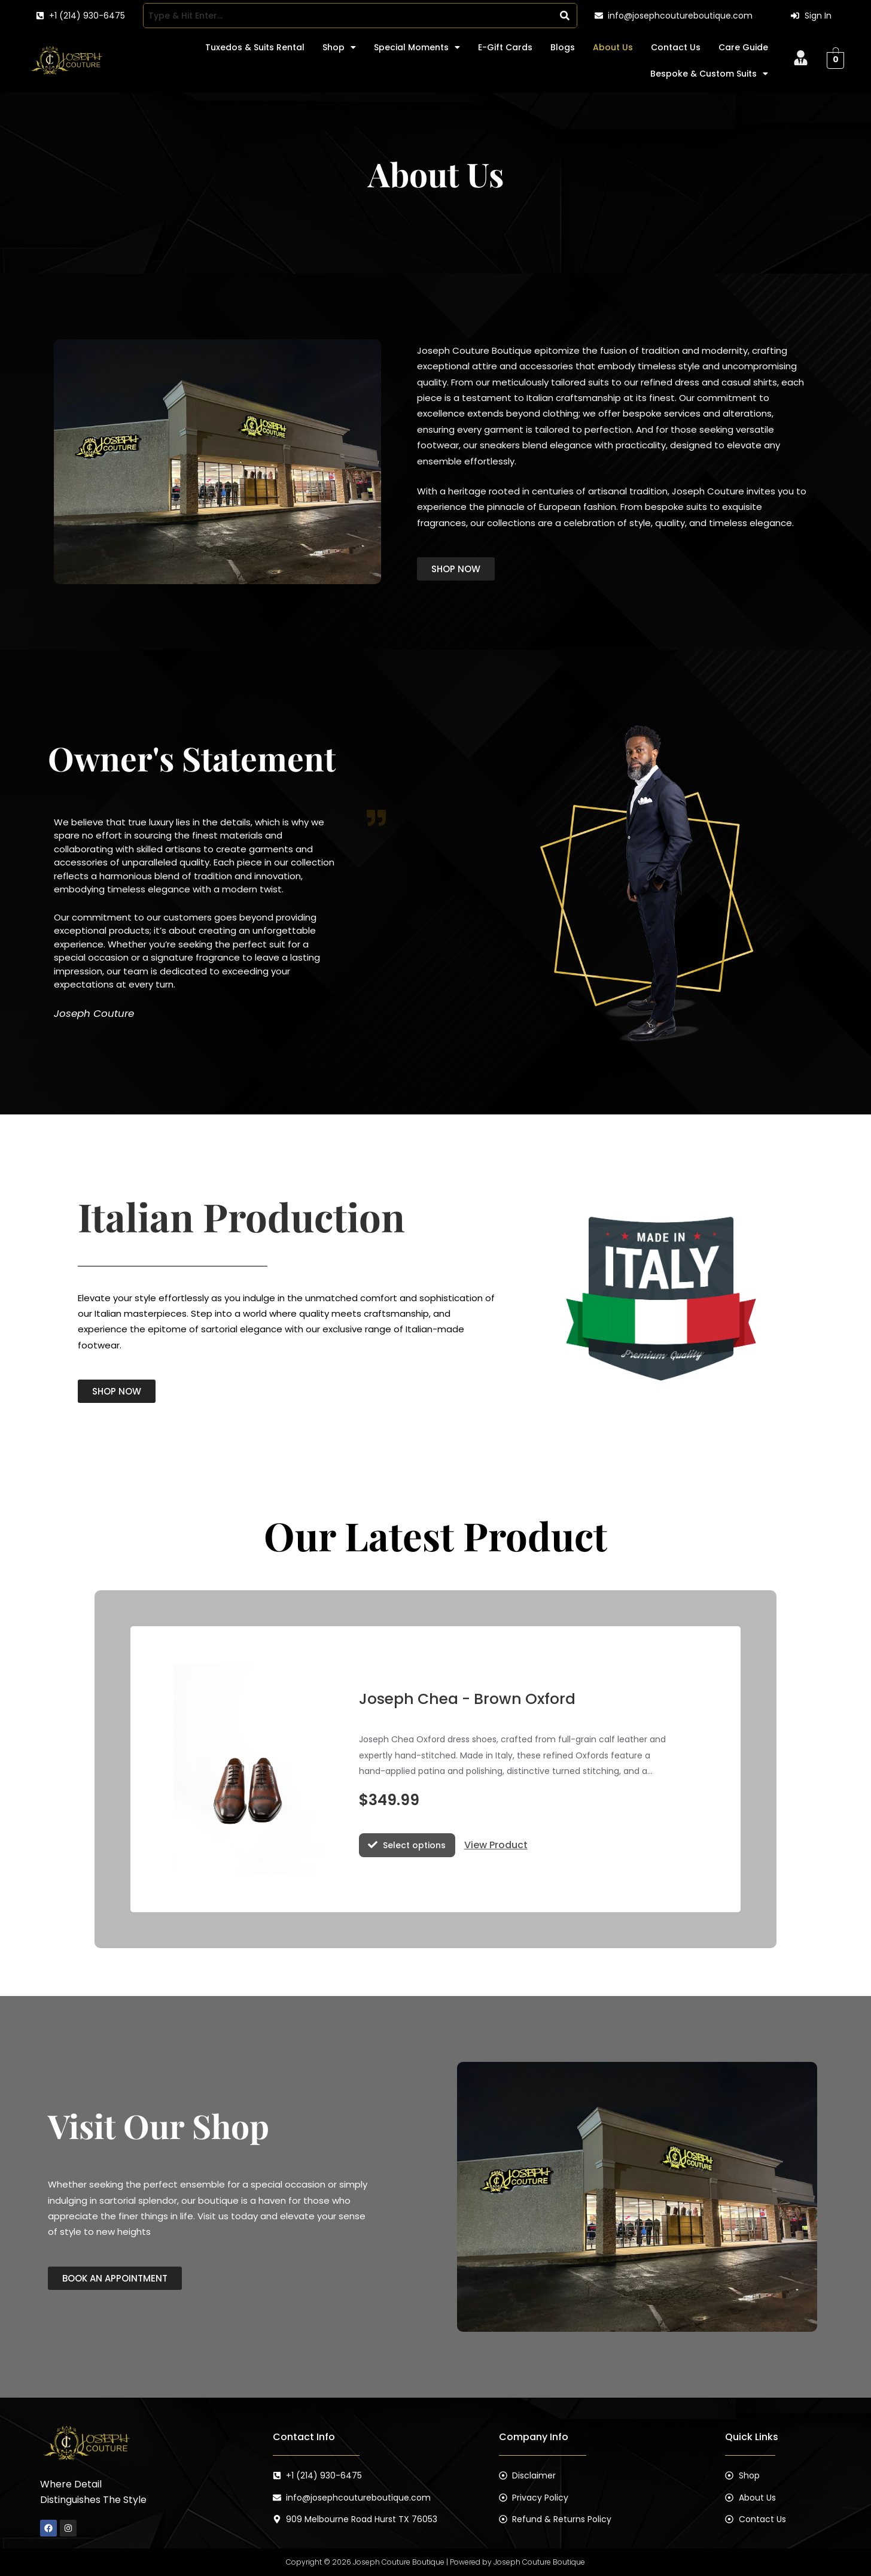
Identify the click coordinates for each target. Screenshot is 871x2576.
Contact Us (676, 47)
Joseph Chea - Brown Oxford (468, 1698)
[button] (339, 47)
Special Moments (417, 47)
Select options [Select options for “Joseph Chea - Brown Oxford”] (414, 1845)
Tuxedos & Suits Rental (254, 47)
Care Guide (743, 47)
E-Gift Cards (505, 47)
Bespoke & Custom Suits (709, 74)
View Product (496, 1845)
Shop (339, 47)
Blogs (562, 47)
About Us (613, 47)
